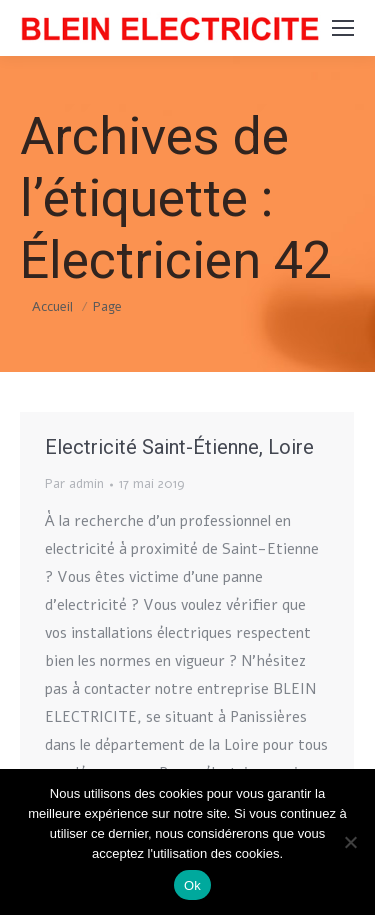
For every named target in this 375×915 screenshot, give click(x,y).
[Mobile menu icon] (343, 28)
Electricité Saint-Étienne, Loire (179, 447)
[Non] (350, 842)
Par (74, 484)
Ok (192, 885)
